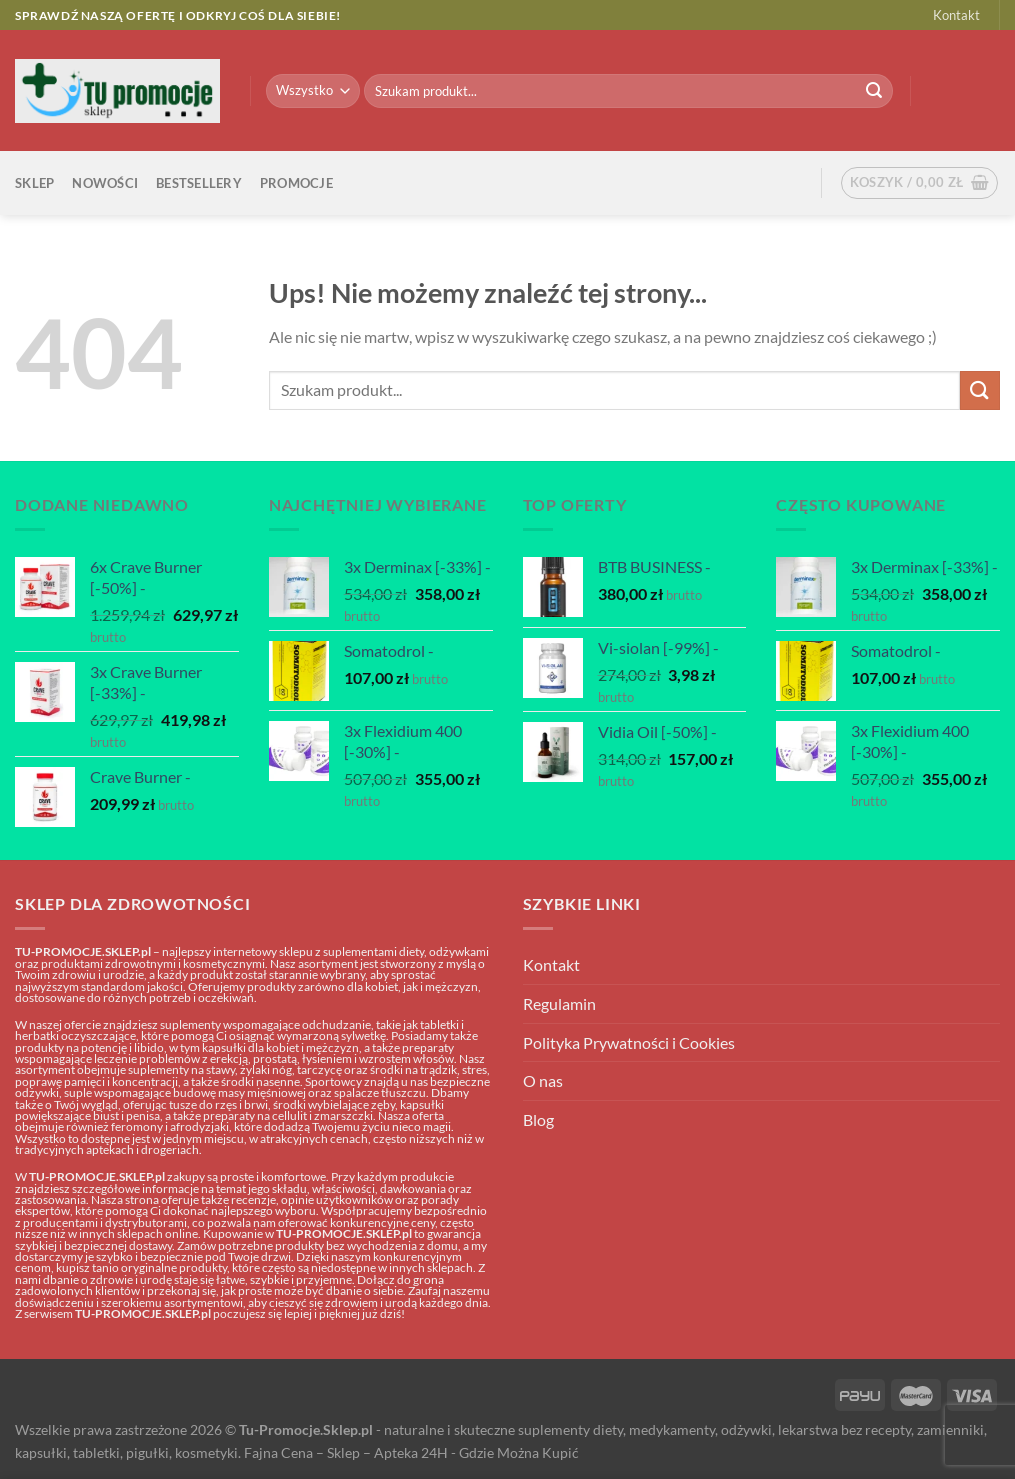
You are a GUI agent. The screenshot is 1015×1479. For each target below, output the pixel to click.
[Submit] (874, 91)
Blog (538, 1119)
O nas (543, 1080)
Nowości (105, 183)
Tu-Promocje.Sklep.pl (306, 1429)
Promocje (296, 183)
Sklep (34, 183)
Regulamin (559, 1003)
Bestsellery (199, 183)
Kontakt (956, 15)
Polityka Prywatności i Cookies (629, 1042)
